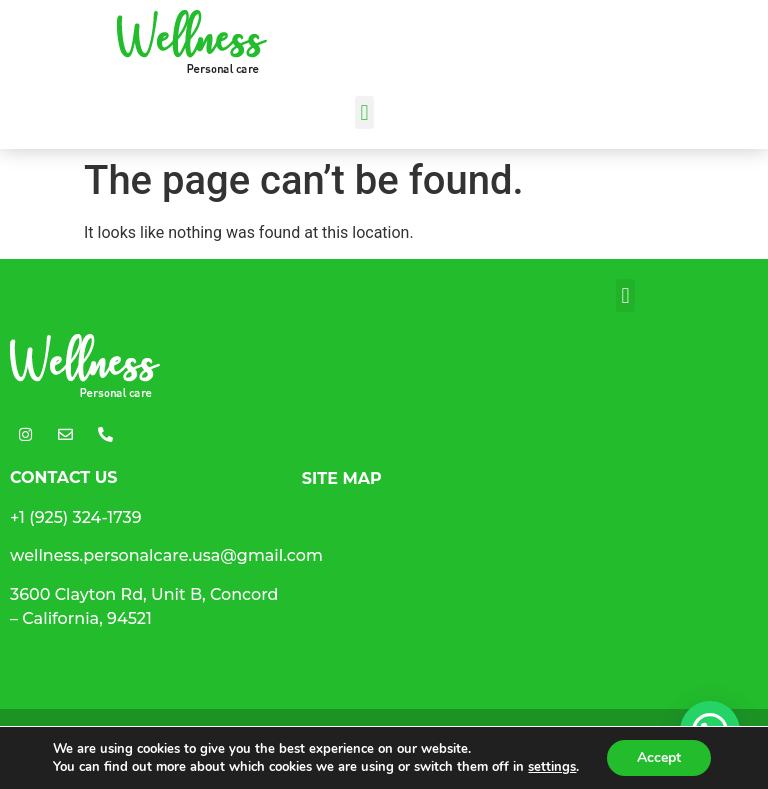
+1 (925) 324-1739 (76, 517)
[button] (364, 112)
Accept (659, 757)
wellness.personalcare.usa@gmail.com (166, 555)
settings (552, 767)
